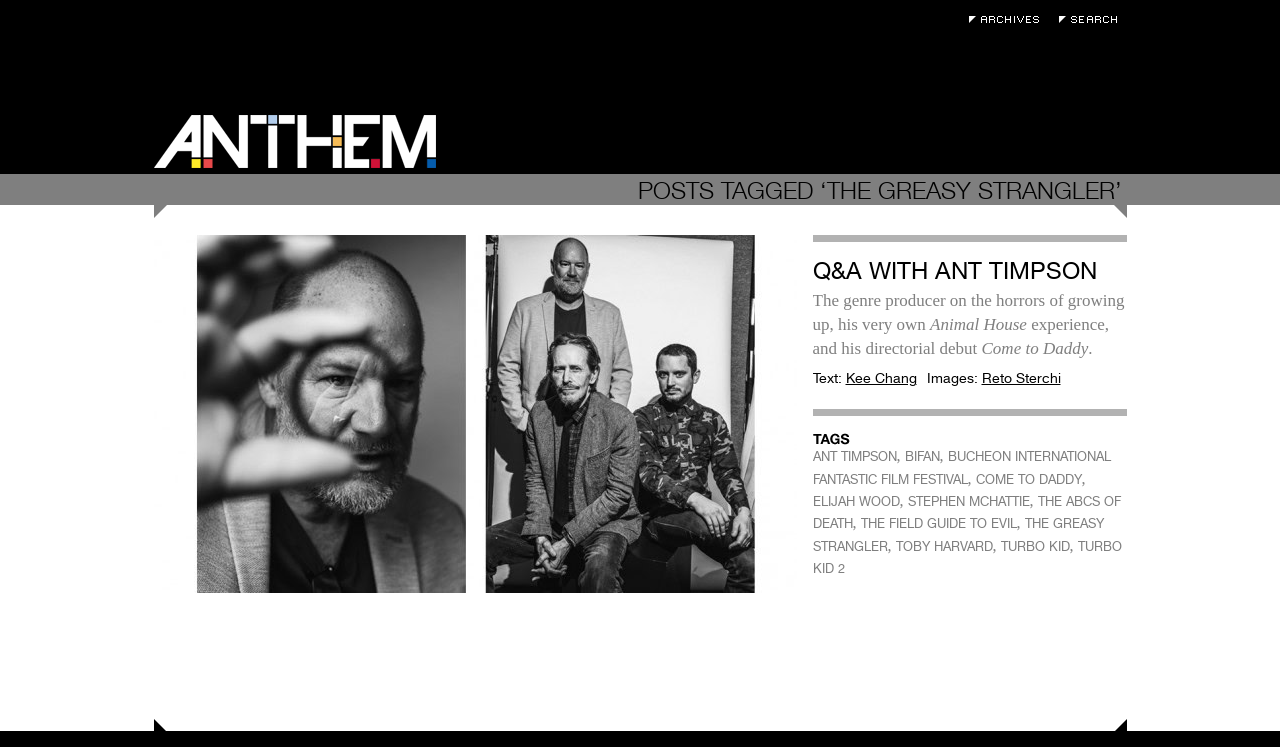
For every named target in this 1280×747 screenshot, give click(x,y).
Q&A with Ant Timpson (955, 270)
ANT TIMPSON (855, 456)
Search (1093, 19)
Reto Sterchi (1021, 378)
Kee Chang (881, 378)
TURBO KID (1035, 546)
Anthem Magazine (295, 141)
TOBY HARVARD (944, 546)
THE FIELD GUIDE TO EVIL (939, 523)
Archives (1009, 19)
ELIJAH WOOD (856, 501)
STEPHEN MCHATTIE (969, 501)
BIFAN (922, 456)
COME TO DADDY (1029, 479)
